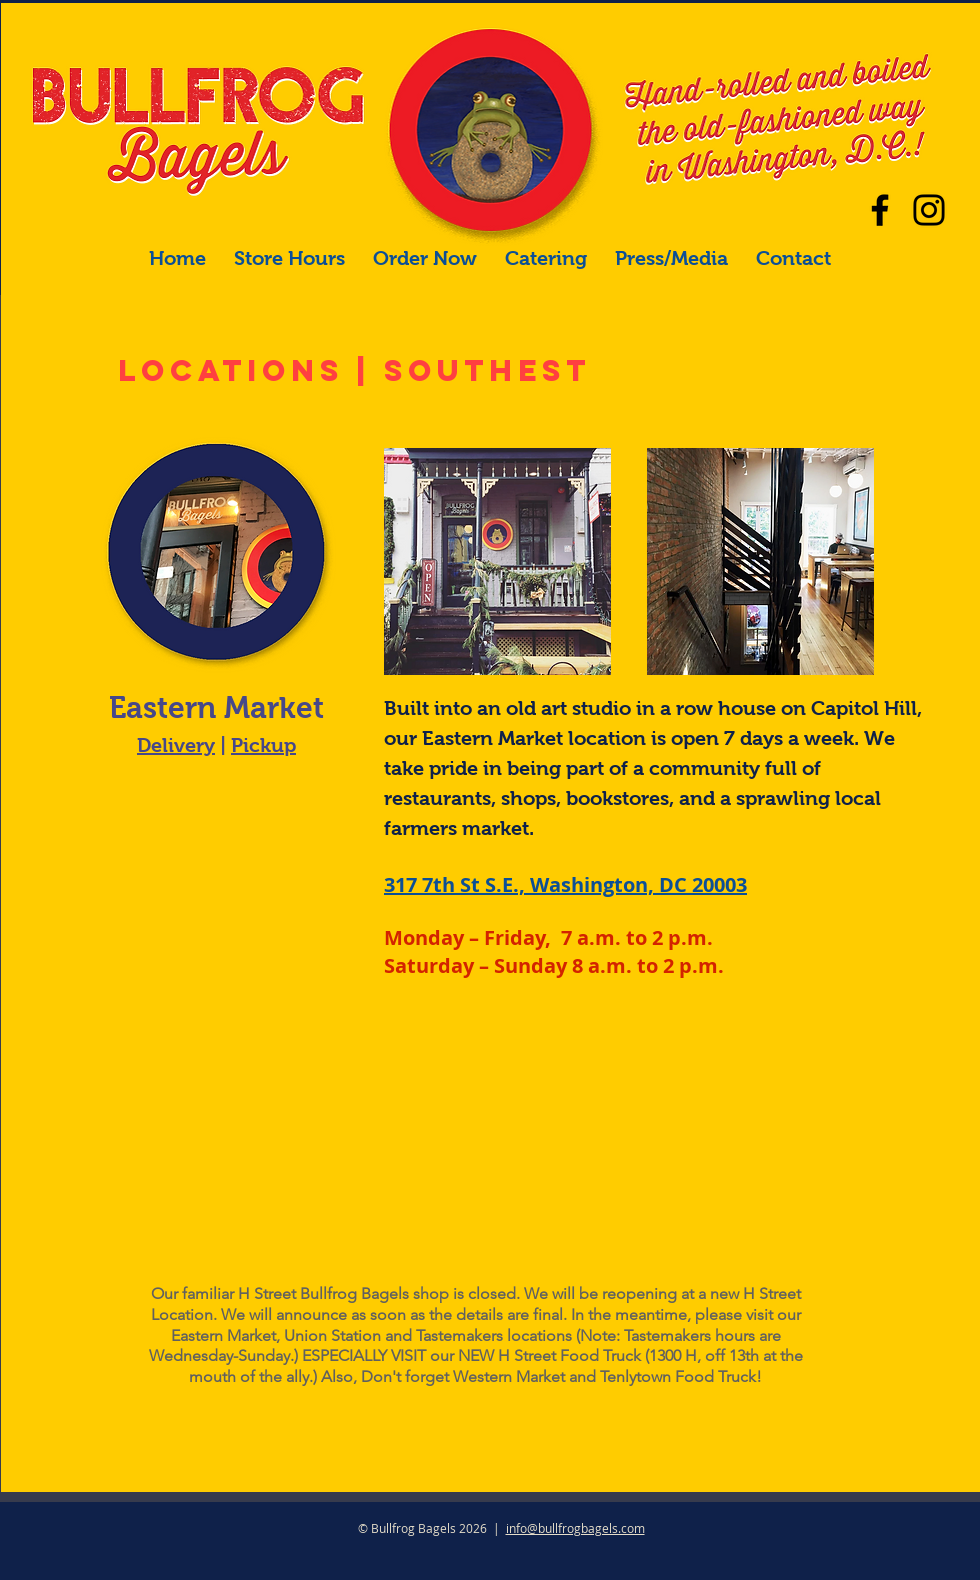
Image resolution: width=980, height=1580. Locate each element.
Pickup (263, 745)
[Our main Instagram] (929, 210)
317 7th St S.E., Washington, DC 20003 (565, 884)
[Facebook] (880, 210)
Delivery (176, 745)
